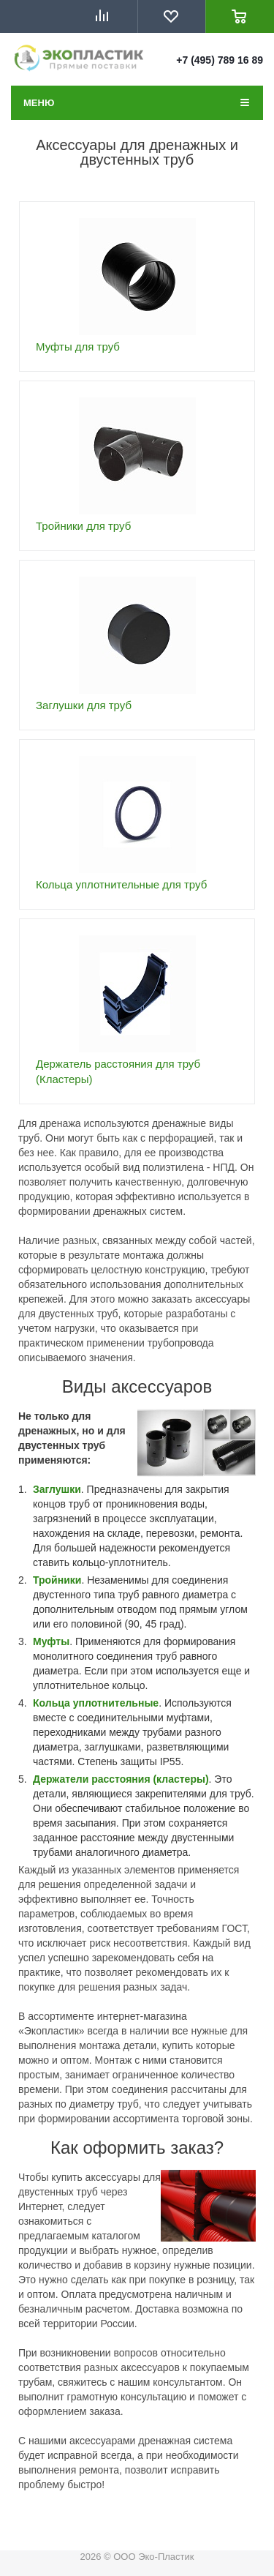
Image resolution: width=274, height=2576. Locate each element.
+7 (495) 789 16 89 (219, 60)
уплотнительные (116, 1703)
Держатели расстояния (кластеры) (121, 1779)
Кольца (53, 1703)
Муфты (51, 1641)
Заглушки (57, 1489)
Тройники (57, 1580)
